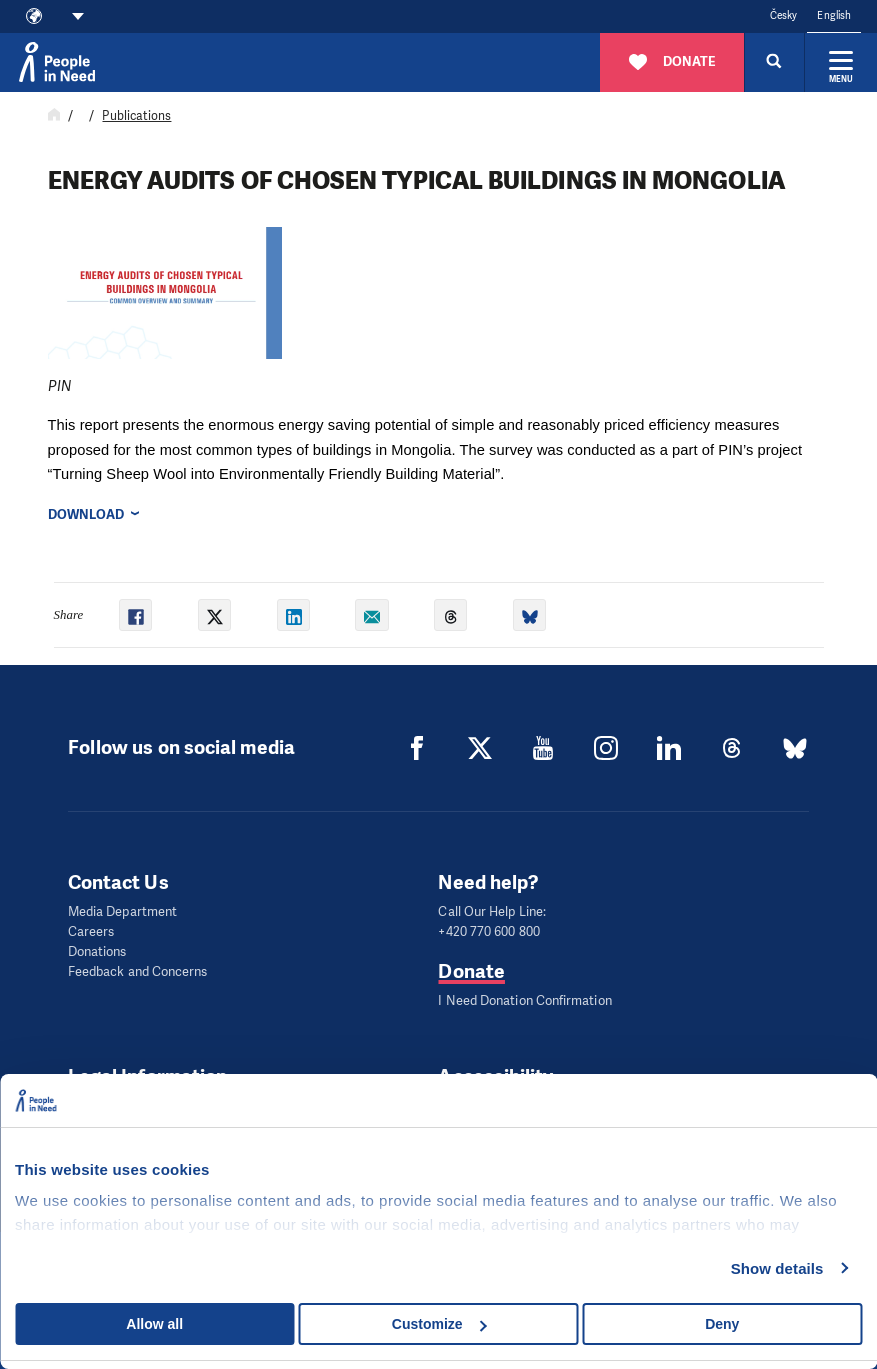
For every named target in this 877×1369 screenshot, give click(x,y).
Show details (777, 1268)
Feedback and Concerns (138, 971)
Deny (722, 1324)
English (834, 15)
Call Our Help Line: (492, 911)
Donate (471, 971)
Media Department (122, 911)
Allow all (154, 1324)
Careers (91, 931)
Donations (97, 951)
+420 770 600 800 (488, 931)
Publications (136, 116)
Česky (783, 15)
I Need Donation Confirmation (524, 1000)
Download (86, 514)
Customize (439, 1324)
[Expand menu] (841, 62)
